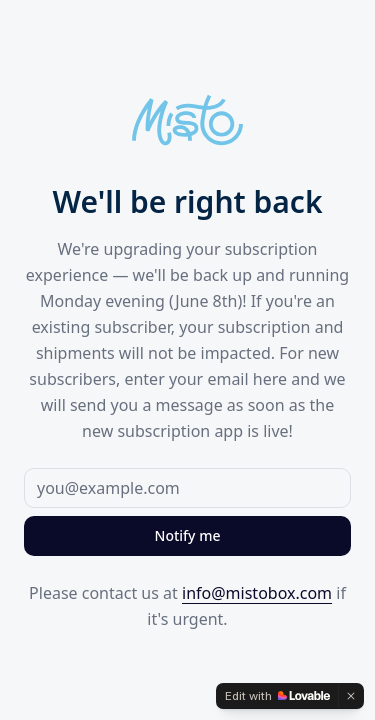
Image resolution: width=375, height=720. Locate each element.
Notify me (188, 535)
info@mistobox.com (257, 593)
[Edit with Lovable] (277, 696)
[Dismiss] (351, 696)
